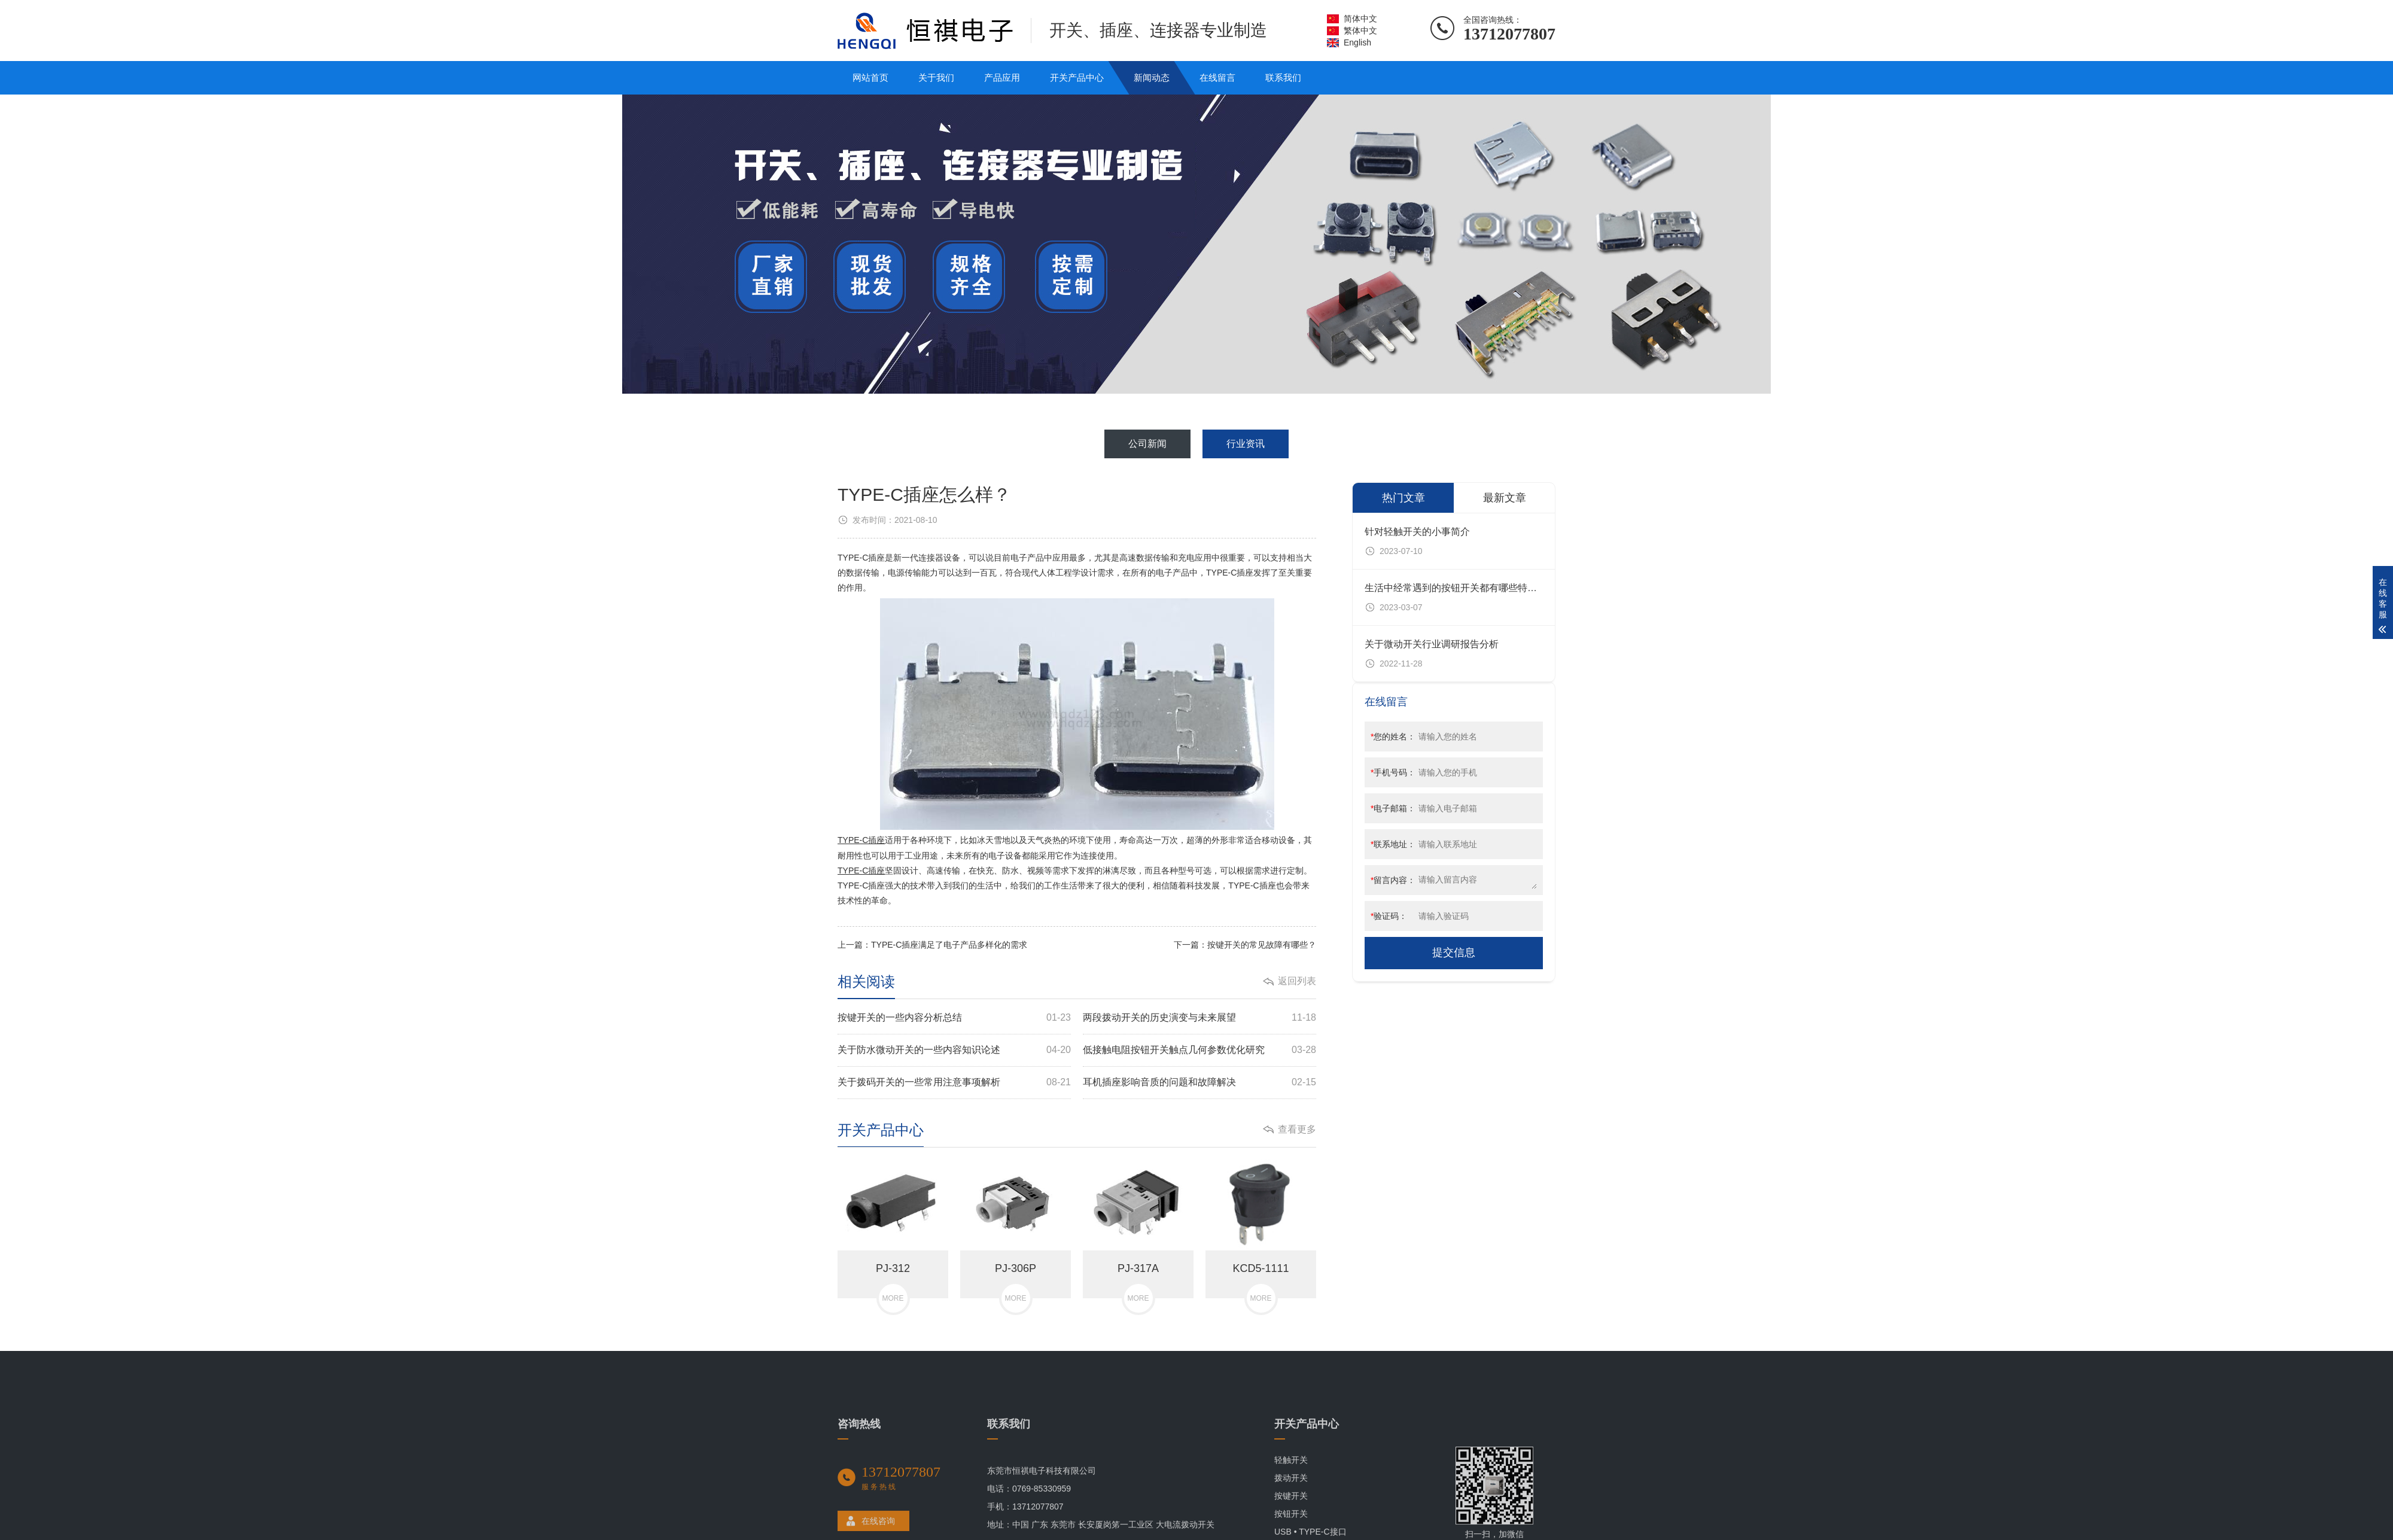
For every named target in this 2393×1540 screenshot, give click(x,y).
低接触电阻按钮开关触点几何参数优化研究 (1199, 1050)
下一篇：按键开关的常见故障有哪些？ (1245, 944)
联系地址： (1393, 844)
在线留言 (1217, 77)
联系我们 (1283, 77)
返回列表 (1297, 981)
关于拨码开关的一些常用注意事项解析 (954, 1082)
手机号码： (1393, 772)
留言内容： (1393, 880)
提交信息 (1453, 952)
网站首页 (870, 77)
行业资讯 (1245, 444)
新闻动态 (1152, 77)
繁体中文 (1360, 30)
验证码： (1389, 916)
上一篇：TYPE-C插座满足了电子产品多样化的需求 (932, 944)
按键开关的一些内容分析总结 (954, 1018)
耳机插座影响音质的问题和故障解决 (1199, 1082)
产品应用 (1002, 77)
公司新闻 (1147, 444)
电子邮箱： (1393, 808)
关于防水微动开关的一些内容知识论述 (954, 1050)
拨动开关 (1291, 1530)
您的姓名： (1393, 736)
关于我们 (936, 77)
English (1357, 42)
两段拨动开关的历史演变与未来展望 (1199, 1018)
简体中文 (1360, 18)
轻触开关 (1291, 1512)
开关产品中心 (1077, 77)
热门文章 (1403, 498)
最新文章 (1504, 498)
